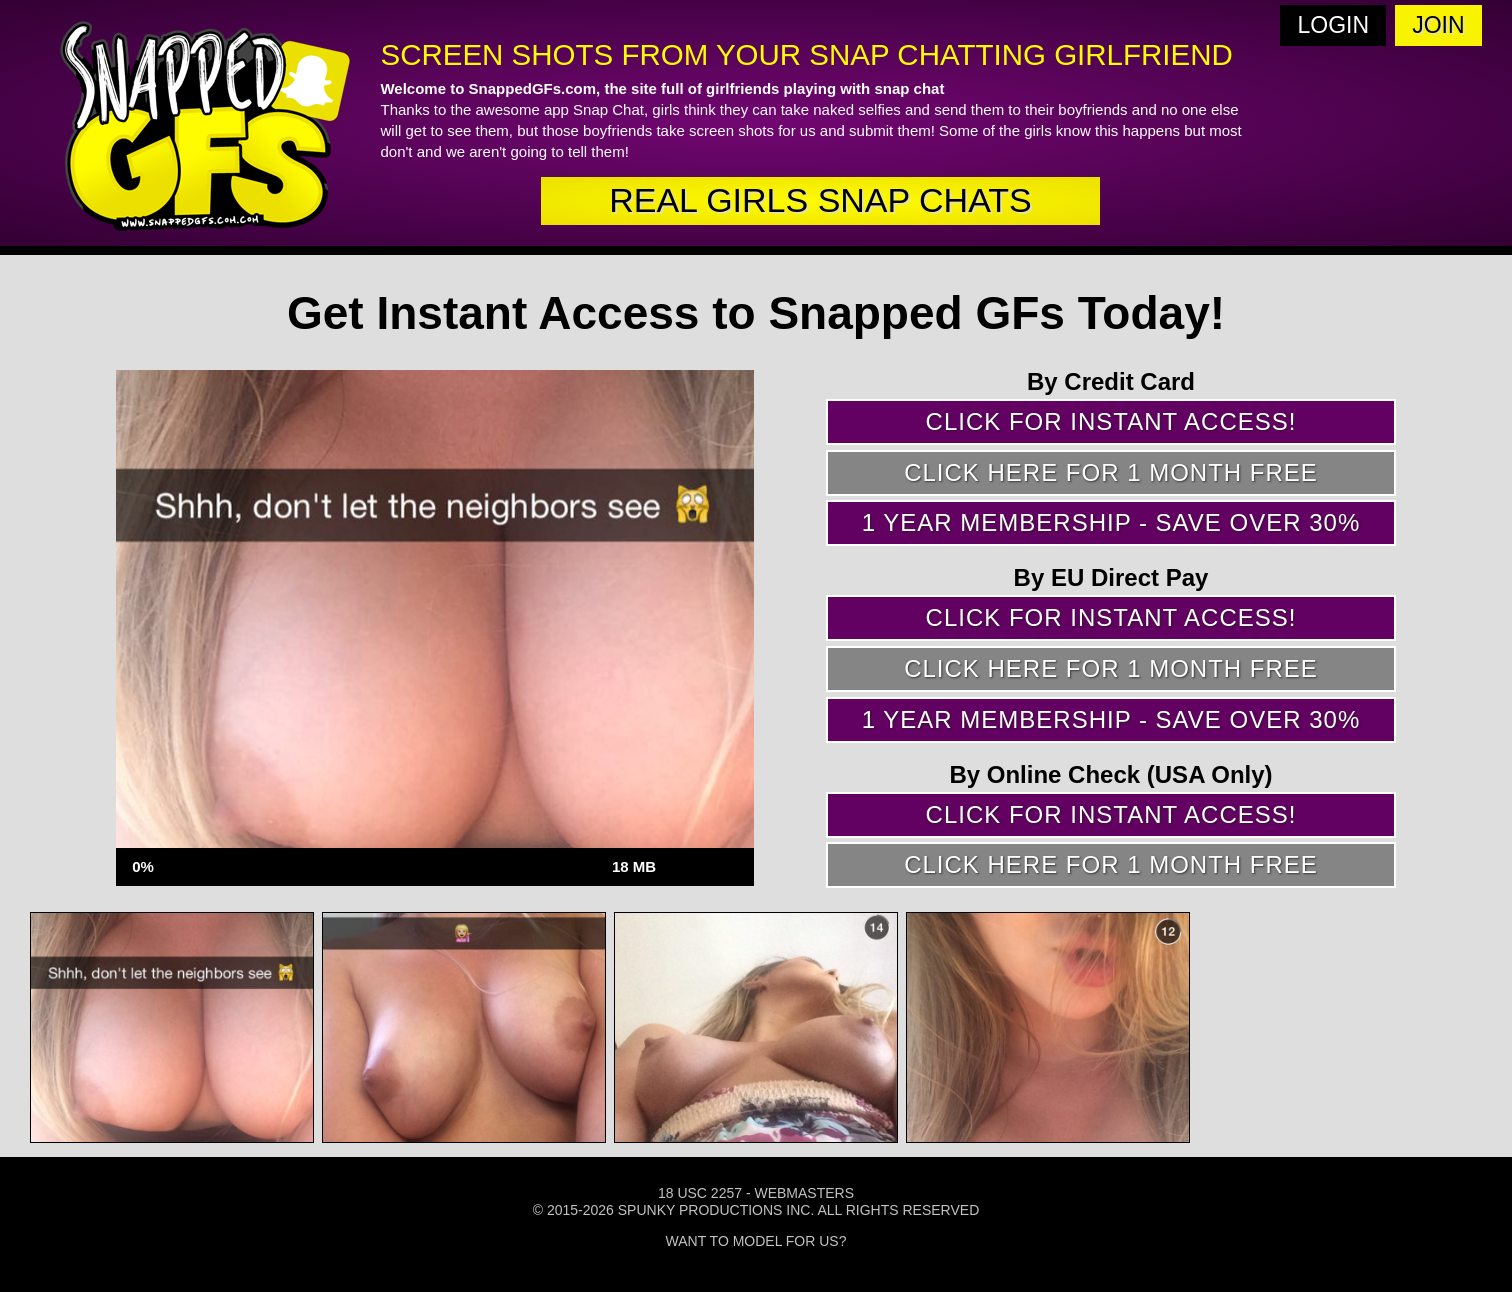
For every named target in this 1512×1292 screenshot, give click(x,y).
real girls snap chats (820, 200)
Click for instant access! (1111, 421)
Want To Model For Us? (756, 1241)
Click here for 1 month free (1111, 472)
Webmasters (804, 1193)
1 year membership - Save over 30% (1111, 522)
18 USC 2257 (700, 1193)
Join (1438, 25)
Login (1334, 25)
